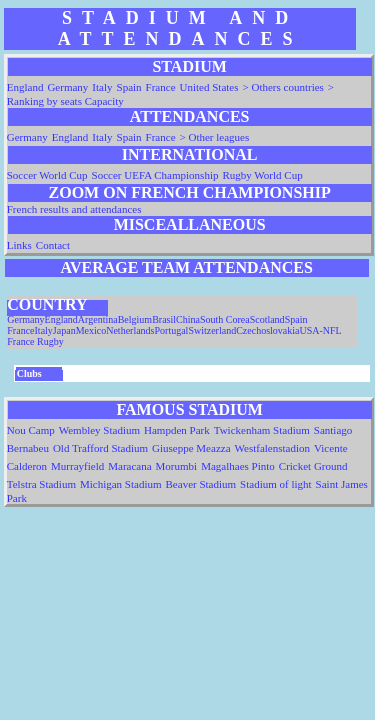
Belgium (135, 319)
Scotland (267, 319)
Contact (53, 245)
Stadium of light (276, 484)
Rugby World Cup (262, 175)
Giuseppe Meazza (191, 448)
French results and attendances (74, 209)
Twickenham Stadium (262, 430)
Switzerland (212, 330)
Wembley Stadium (99, 430)
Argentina (98, 319)
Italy (102, 87)
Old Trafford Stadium (100, 448)
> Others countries (283, 87)
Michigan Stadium (121, 484)
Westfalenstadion (272, 448)
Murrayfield (77, 466)
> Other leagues (215, 137)
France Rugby (35, 341)
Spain (129, 87)
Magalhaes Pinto (238, 466)
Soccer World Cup (47, 175)
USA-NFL (320, 330)
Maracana (129, 466)
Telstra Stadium (41, 484)
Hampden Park (177, 430)
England (25, 87)
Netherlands (130, 330)
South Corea (225, 319)
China (188, 319)
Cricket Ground (313, 466)
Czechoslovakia (267, 330)
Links (19, 245)
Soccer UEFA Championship (155, 175)
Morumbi (177, 466)
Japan (64, 330)
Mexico (91, 330)
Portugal (172, 330)
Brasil (164, 319)
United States (209, 87)
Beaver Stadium (201, 484)
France (161, 87)
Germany (67, 87)
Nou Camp (31, 430)
